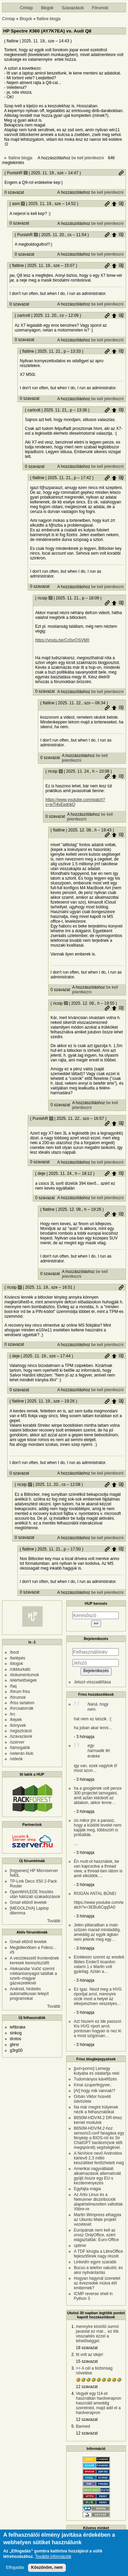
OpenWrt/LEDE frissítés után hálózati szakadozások (35, 1894)
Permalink (121, 173)
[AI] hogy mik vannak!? (94, 2090)
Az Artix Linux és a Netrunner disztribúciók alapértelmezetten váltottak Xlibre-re (98, 2201)
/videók (16, 1759)
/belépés (17, 1658)
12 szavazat (87, 2386)
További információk (53, 2560)
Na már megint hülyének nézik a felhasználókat (96, 2109)
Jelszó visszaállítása (92, 1682)
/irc (12, 1714)
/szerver (17, 1742)
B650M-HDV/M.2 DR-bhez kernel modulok (98, 2120)
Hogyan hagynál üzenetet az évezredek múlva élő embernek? (97, 2283)
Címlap (26, 7)
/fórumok (18, 1697)
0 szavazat (14, 192)
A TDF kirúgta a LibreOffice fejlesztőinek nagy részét (98, 2254)
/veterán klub (21, 1753)
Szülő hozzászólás (114, 203)
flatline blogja (48, 18)
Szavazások (73, 7)
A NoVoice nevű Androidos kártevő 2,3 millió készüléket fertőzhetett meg (99, 2158)
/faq (13, 1686)
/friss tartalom (22, 1702)
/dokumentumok (24, 1674)
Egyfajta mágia (87, 2188)
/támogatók (20, 1747)
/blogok (16, 1663)
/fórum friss (20, 1691)
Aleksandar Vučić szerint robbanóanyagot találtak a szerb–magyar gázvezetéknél (33, 1975)
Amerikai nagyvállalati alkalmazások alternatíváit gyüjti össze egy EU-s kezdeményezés (97, 2175)
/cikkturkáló (20, 1669)
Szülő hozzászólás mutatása (121, 203)
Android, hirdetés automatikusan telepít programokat (29, 1994)
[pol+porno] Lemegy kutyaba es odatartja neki (96, 2071)
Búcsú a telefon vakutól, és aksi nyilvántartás (98, 2270)
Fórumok (100, 7)
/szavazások (21, 1736)
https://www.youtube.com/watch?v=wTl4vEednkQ (75, 802)
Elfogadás (15, 2570)
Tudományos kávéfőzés (95, 2079)
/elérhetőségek (23, 1680)
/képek (16, 1719)
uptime (80, 2245)
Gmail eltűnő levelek (28, 1902)
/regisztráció (21, 1730)
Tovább (53, 1921)
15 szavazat (87, 2361)
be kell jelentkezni (87, 157)
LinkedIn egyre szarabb (95, 2262)
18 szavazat (87, 2347)
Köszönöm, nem (47, 2570)
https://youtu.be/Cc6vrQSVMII (62, 640)
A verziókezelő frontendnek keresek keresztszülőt (34, 1960)
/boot (14, 1652)
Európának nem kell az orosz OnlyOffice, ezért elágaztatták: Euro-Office (96, 2235)
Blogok (47, 7)
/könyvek (18, 1725)
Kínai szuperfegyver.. (93, 2085)
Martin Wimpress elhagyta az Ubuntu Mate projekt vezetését (97, 2219)
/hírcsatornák (21, 1708)
